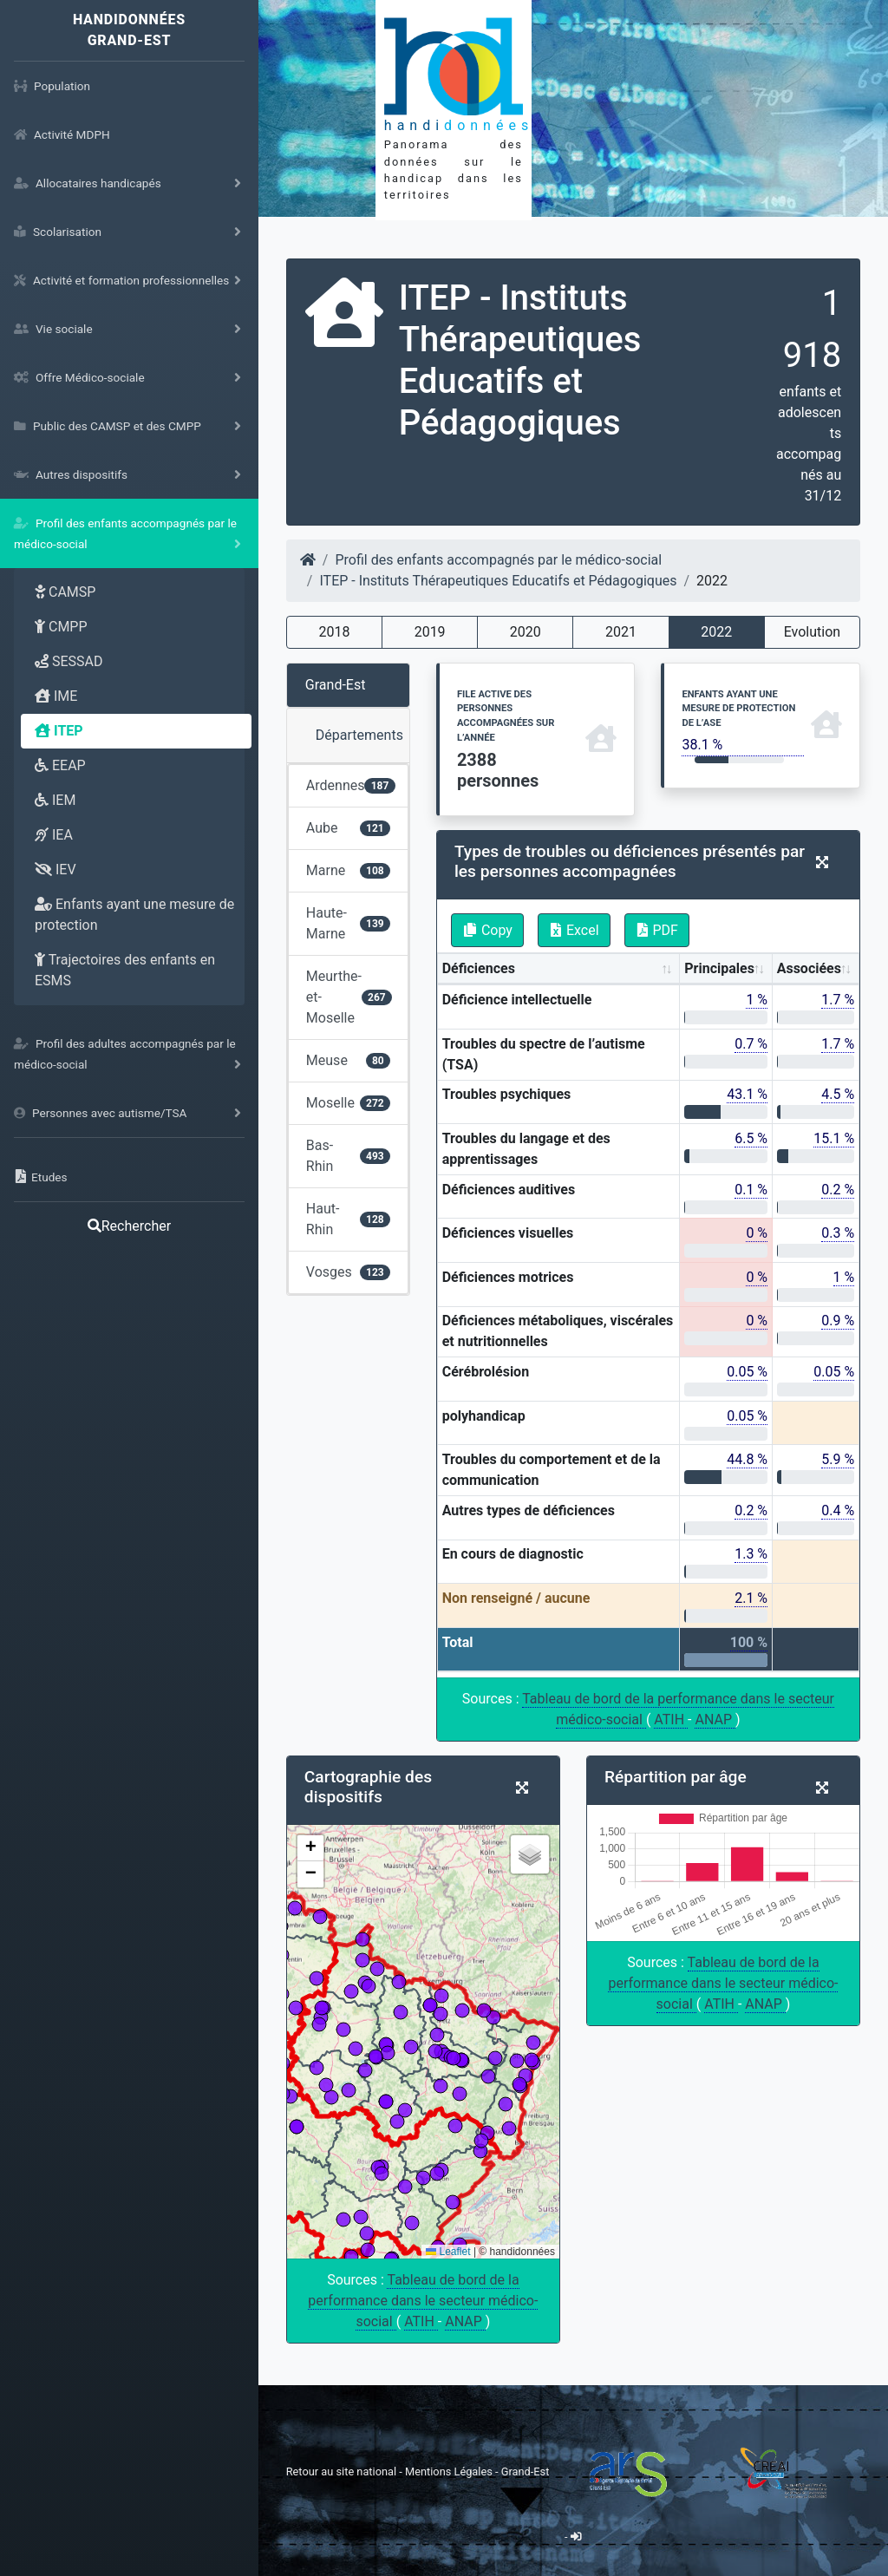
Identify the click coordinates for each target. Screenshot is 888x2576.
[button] (310, 1848)
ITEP (59, 730)
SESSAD (69, 661)
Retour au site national (341, 2471)
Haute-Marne (348, 923)
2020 (525, 632)
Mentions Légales (450, 2471)
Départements (359, 735)
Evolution (812, 632)
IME (56, 696)
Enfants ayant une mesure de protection (134, 914)
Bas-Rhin (348, 1155)
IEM (55, 800)
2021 (621, 632)
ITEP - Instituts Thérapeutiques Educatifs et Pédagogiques (497, 580)
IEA (54, 835)
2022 (716, 632)
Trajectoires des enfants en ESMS (125, 970)
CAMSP (65, 592)
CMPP (61, 626)
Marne (348, 870)
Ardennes (350, 785)
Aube (348, 828)
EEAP (60, 765)
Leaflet (448, 2252)
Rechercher (129, 1226)
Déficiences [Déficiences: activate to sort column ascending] (478, 968)
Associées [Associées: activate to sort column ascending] (809, 968)
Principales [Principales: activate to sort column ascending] (719, 968)
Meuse (348, 1060)
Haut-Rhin (348, 1219)
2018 (333, 632)
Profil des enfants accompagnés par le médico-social (498, 560)
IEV (55, 869)
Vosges (348, 1272)
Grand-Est (335, 685)
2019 (430, 632)
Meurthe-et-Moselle (349, 997)
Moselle (348, 1103)
